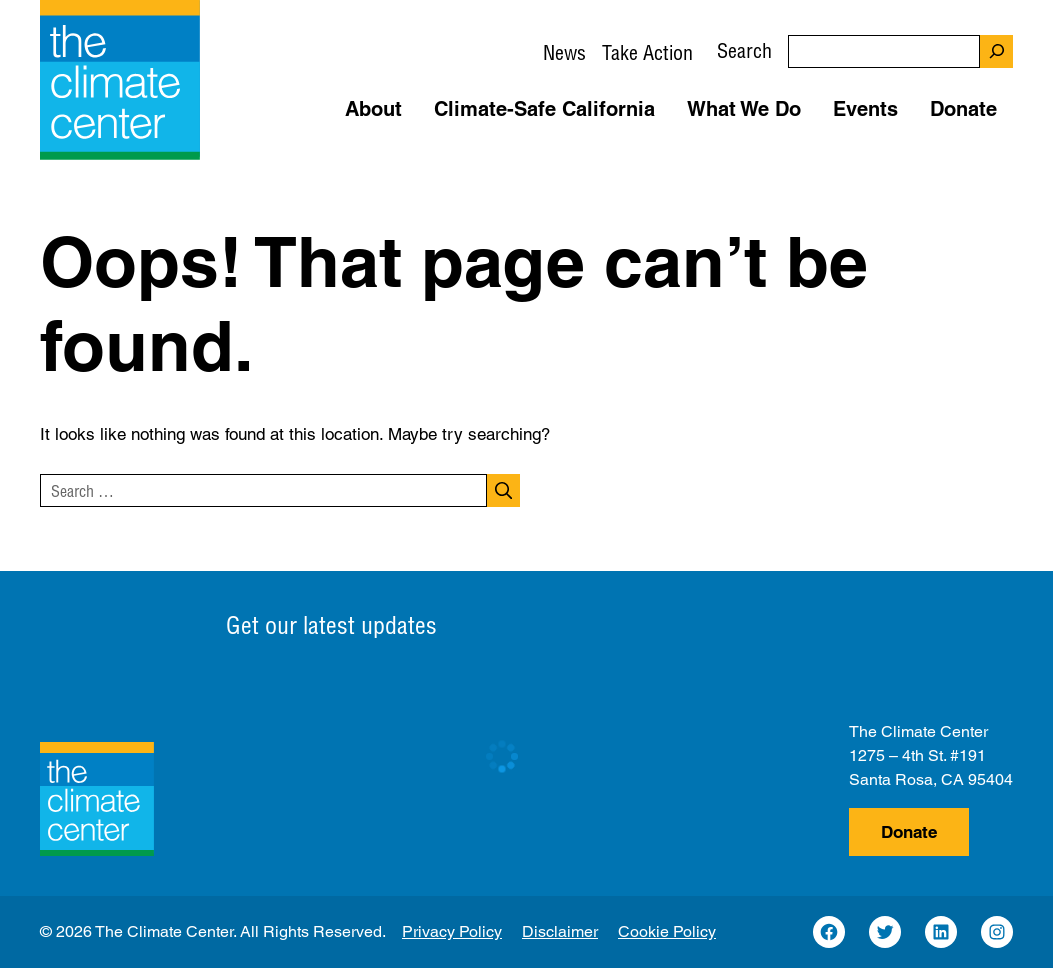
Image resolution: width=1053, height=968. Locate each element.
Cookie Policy (667, 931)
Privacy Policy (452, 931)
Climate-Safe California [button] (544, 109)
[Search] (996, 51)
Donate (909, 832)
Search (744, 50)
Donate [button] (963, 109)
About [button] (373, 109)
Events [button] (865, 109)
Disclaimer (560, 931)
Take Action (647, 52)
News (564, 52)
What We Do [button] (744, 109)
